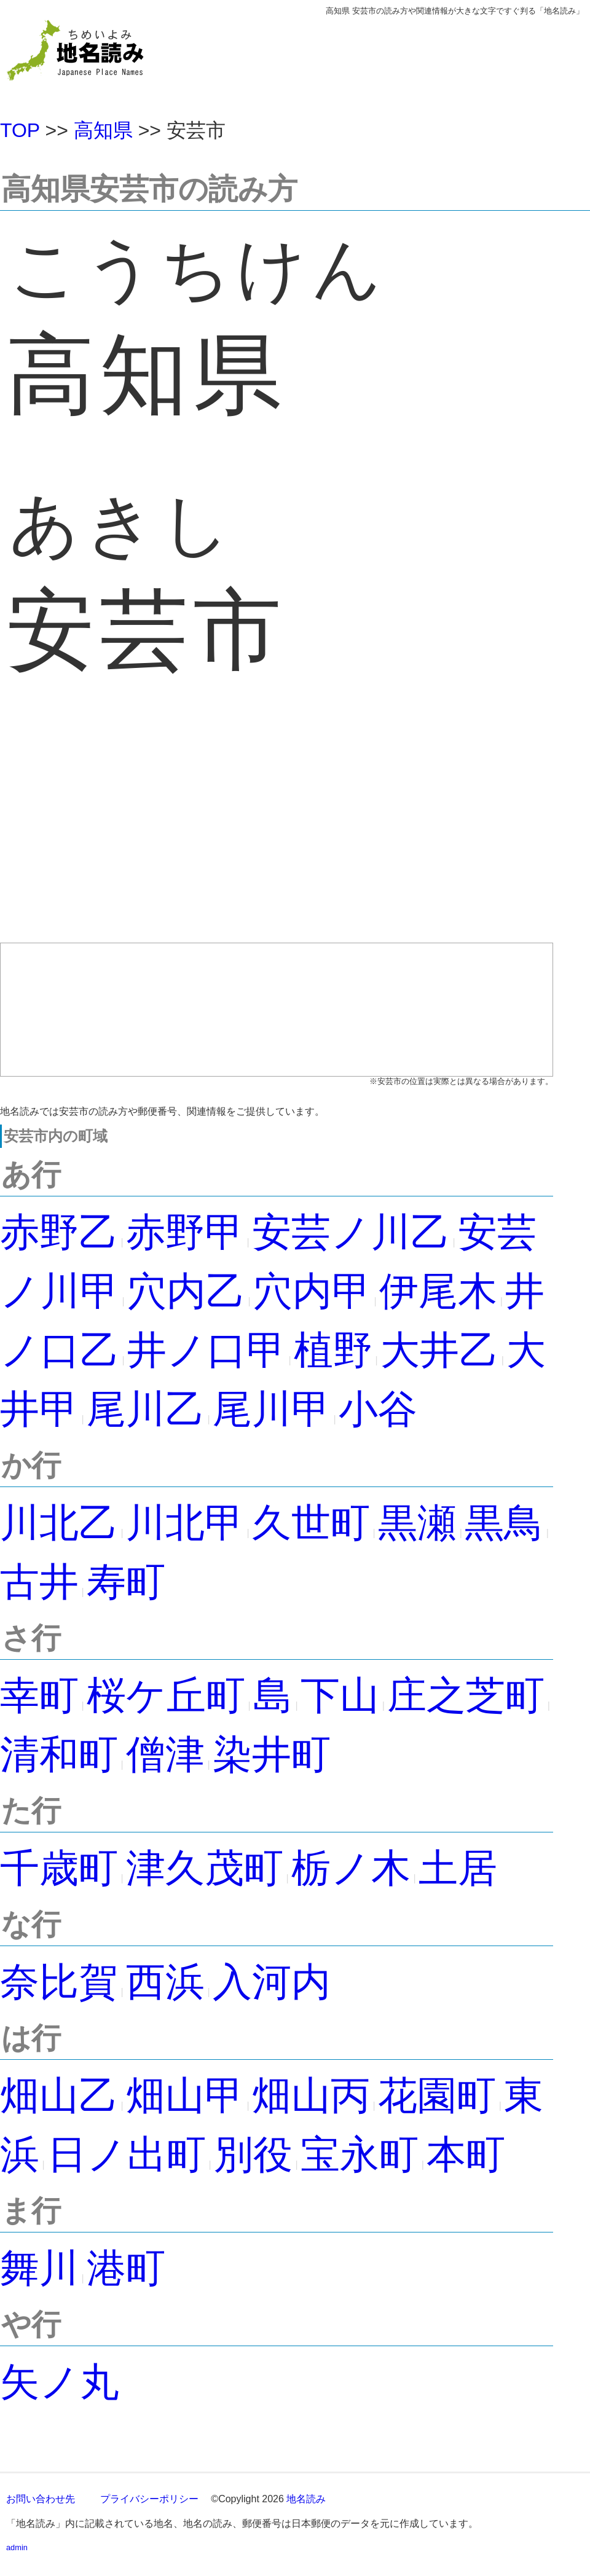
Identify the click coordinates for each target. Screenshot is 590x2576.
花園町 (437, 2095)
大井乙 (439, 1350)
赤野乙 (59, 1232)
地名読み (306, 2499)
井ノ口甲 (206, 1350)
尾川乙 (146, 1409)
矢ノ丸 (59, 2382)
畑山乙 (59, 2095)
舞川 (39, 2268)
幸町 (39, 1695)
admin (17, 2547)
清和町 (59, 1754)
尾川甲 (272, 1409)
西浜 (165, 1982)
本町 (466, 2154)
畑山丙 (311, 2095)
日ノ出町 (126, 2154)
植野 (333, 1350)
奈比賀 (59, 1982)
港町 (126, 2268)
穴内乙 (186, 1291)
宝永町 (360, 2154)
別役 (253, 2154)
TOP (20, 130)
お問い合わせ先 (40, 2499)
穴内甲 (312, 1291)
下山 (340, 1695)
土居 (458, 1868)
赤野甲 (185, 1232)
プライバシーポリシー (149, 2499)
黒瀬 (417, 1523)
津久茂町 (204, 1868)
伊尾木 (438, 1291)
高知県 (103, 130)
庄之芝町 (466, 1695)
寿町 (126, 1582)
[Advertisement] (276, 833)
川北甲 (185, 1523)
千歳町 (59, 1868)
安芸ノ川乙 (351, 1232)
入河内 (272, 1982)
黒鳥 (504, 1523)
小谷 (378, 1409)
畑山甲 (185, 2095)
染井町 (272, 1754)
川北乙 (59, 1523)
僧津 (165, 1754)
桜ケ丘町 (166, 1695)
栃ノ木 (351, 1868)
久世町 (311, 1523)
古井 (39, 1582)
